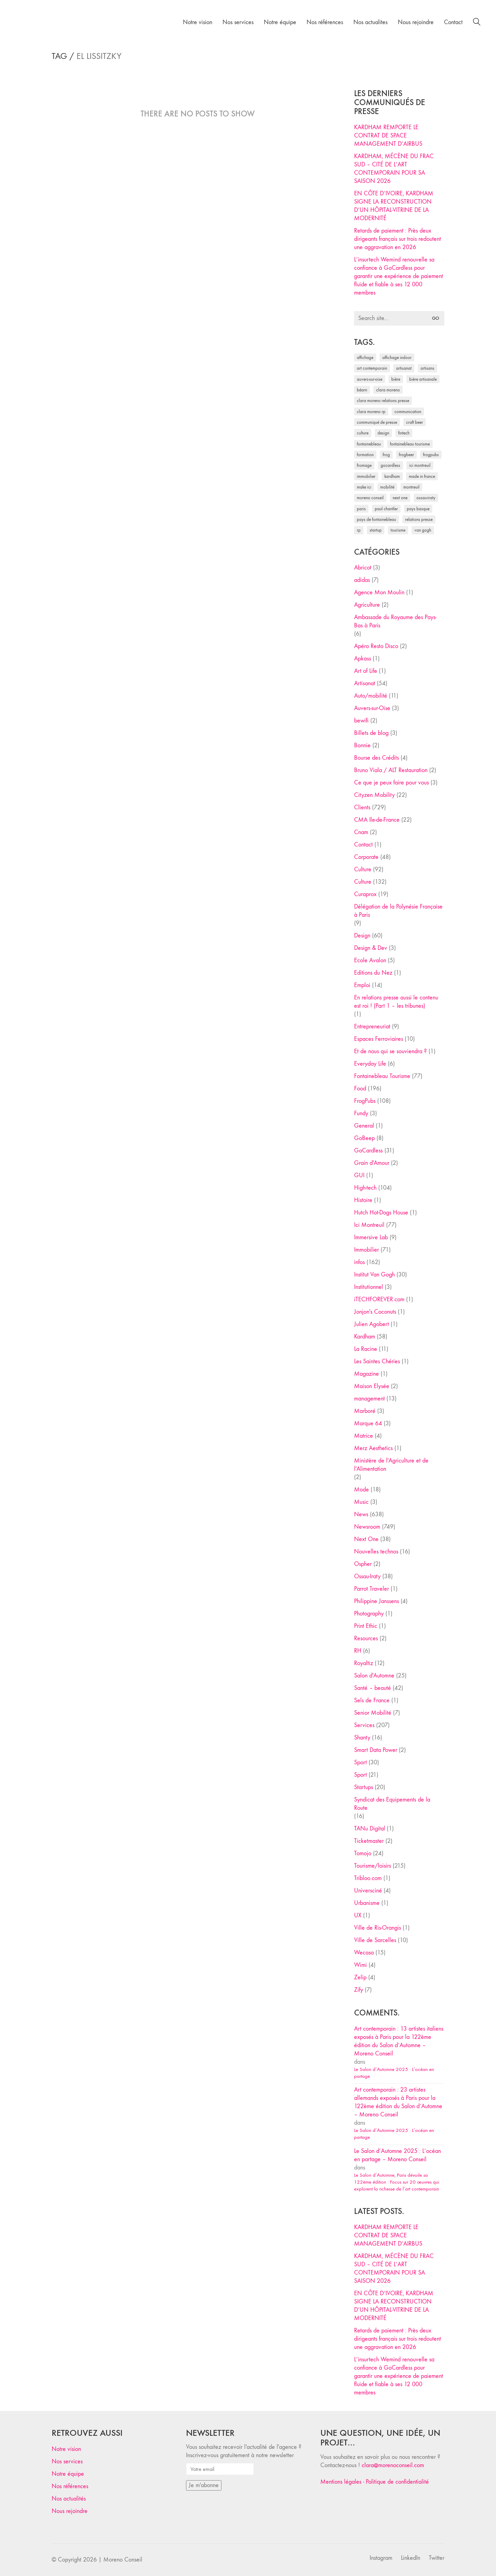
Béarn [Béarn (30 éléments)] (362, 389)
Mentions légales (340, 2481)
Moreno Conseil (122, 2559)
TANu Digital (369, 1828)
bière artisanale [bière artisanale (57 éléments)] (423, 379)
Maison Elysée (371, 1386)
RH (357, 1650)
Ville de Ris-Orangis (377, 1927)
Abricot (362, 567)
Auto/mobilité (370, 695)
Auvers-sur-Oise (372, 708)
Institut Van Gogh (374, 1274)
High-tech (365, 1187)
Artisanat (364, 683)
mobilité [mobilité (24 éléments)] (387, 487)
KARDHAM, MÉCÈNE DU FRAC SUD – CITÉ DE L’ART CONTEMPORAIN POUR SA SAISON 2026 (394, 169)
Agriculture (367, 604)
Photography (369, 1613)
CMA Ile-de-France (377, 819)
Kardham (364, 1336)
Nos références (70, 2486)
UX (357, 1915)
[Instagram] (381, 2558)
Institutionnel (368, 1287)
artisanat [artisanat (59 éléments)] (404, 368)
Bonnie (362, 745)
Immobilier (366, 1249)
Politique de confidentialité (397, 2481)
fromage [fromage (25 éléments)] (364, 465)
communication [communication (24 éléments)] (407, 411)
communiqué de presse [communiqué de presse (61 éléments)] (377, 422)
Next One (366, 1539)
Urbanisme (367, 1903)
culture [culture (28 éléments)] (363, 432)
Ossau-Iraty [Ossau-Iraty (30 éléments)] (425, 497)
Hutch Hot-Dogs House (381, 1212)
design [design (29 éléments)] (383, 432)
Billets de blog (371, 733)
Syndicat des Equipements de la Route (392, 1804)
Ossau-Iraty (367, 1576)
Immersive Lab (371, 1237)
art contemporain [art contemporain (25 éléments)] (372, 368)
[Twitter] (436, 2558)
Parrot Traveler (371, 1588)
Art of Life (365, 671)
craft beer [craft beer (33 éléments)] (414, 422)
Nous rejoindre (69, 2511)
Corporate (366, 857)
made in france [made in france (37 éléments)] (422, 476)
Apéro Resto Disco (376, 646)
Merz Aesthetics (373, 1448)
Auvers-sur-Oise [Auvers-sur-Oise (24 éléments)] (369, 379)
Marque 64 (368, 1423)
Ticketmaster (369, 1841)
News (361, 1514)
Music (361, 1502)
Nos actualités (69, 2498)
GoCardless (368, 1150)
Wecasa (364, 1952)
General (364, 1125)
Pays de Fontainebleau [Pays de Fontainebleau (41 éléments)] (376, 519)
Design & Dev (370, 948)
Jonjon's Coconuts (375, 1311)
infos (359, 1262)
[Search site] (476, 23)
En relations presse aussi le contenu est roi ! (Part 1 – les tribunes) (396, 1001)
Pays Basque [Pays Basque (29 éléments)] (418, 508)
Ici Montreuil (369, 1225)
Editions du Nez (373, 972)
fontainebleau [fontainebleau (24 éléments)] (369, 444)
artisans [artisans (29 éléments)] (427, 368)
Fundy (361, 1113)
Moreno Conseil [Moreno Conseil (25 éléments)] (370, 497)
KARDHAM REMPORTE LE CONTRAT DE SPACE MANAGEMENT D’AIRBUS (388, 135)
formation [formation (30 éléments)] (365, 454)
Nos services (67, 2461)
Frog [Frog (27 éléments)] (386, 454)
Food (360, 1088)
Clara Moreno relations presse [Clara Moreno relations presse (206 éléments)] (383, 400)
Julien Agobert (371, 1324)
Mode (361, 1489)
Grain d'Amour (371, 1163)
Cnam (361, 832)
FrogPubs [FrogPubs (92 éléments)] (431, 454)
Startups (363, 1787)
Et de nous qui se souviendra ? (390, 1051)
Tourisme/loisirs (372, 1865)
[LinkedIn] (410, 2558)
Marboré (364, 1411)
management (369, 1398)
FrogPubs (364, 1101)
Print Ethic (365, 1626)
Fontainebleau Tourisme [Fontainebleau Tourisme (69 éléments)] (410, 444)
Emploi (362, 985)
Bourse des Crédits (376, 757)
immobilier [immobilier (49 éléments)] (366, 476)
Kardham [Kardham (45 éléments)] (392, 476)
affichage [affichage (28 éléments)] (365, 357)
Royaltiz (363, 1663)
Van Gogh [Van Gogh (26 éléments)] (422, 530)
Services (364, 1725)
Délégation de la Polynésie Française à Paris (398, 910)
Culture (362, 869)
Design (362, 935)
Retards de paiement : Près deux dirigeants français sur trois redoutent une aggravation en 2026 (397, 239)
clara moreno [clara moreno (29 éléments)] (388, 389)
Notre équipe (68, 2473)
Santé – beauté (372, 1688)
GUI (359, 1175)
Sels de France (372, 1700)
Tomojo (362, 1853)
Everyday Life (370, 1063)
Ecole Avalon (370, 960)
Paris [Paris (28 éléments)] (361, 508)
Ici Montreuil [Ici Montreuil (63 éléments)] (420, 465)
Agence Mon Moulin (379, 592)
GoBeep (364, 1138)
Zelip (360, 1977)
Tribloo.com (368, 1878)
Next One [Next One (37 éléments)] (400, 497)
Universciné (368, 1890)
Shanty (362, 1737)
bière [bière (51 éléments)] (395, 379)
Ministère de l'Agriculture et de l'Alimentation (391, 1464)
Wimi (360, 1965)
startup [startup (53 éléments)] (376, 530)
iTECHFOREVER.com (379, 1299)
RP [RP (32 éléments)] (359, 530)
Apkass (362, 658)
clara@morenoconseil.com (393, 2465)
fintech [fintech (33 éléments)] (404, 432)
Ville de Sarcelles (375, 1940)
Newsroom (367, 1526)
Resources (366, 1638)
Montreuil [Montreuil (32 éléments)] (411, 487)
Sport (360, 1762)
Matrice (363, 1435)
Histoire (363, 1200)
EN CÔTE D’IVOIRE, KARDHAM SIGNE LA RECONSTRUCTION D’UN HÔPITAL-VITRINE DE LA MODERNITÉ (393, 206)
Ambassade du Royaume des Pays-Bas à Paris (395, 621)
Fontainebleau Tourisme (382, 1076)
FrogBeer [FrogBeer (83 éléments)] (406, 454)
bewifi (361, 720)
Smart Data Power (375, 1750)
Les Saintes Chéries (377, 1361)
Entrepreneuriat (372, 1026)
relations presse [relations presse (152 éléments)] (419, 519)
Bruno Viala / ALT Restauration (390, 770)
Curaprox (365, 894)
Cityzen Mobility (374, 795)
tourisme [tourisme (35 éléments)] (398, 530)
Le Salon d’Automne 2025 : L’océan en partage (394, 2072)
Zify (358, 1989)
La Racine (365, 1349)
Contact (363, 844)
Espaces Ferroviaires (378, 1039)
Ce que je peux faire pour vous (391, 782)
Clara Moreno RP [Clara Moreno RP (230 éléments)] (371, 411)
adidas (362, 580)
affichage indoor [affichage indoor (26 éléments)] (397, 357)
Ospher (363, 1564)
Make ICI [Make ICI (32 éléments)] (364, 487)
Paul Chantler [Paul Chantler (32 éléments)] (386, 508)
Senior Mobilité (372, 1712)
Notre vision (66, 2449)
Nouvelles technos (376, 1551)
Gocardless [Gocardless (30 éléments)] (390, 465)
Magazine (366, 1373)
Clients (362, 807)
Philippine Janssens (376, 1601)
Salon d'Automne (374, 1675)
